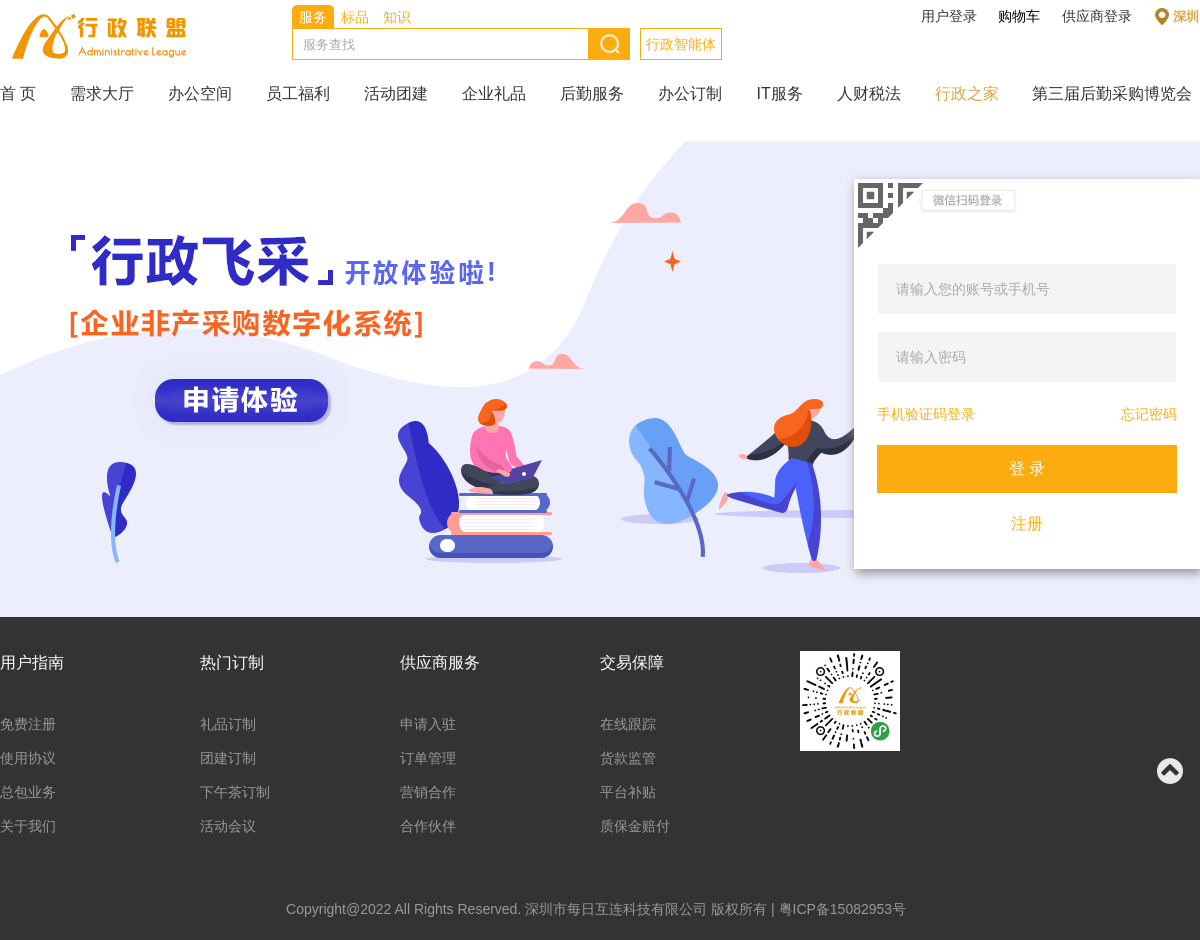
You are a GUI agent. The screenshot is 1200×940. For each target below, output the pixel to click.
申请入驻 (428, 724)
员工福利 (298, 93)
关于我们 (28, 826)
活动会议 (228, 826)
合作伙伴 (428, 826)
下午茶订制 (235, 792)
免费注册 (28, 724)
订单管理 (428, 758)
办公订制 (690, 93)
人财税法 (869, 93)
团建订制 (228, 758)
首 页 (18, 93)
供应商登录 (1097, 16)
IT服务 (779, 93)
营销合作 (428, 792)
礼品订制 (228, 724)
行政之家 (967, 93)
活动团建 (396, 93)
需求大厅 (102, 93)
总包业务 (28, 792)
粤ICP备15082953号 (843, 909)
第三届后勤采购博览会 (1112, 93)
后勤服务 (592, 93)
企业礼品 (494, 93)
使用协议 (28, 758)
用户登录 (949, 16)
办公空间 (200, 93)
